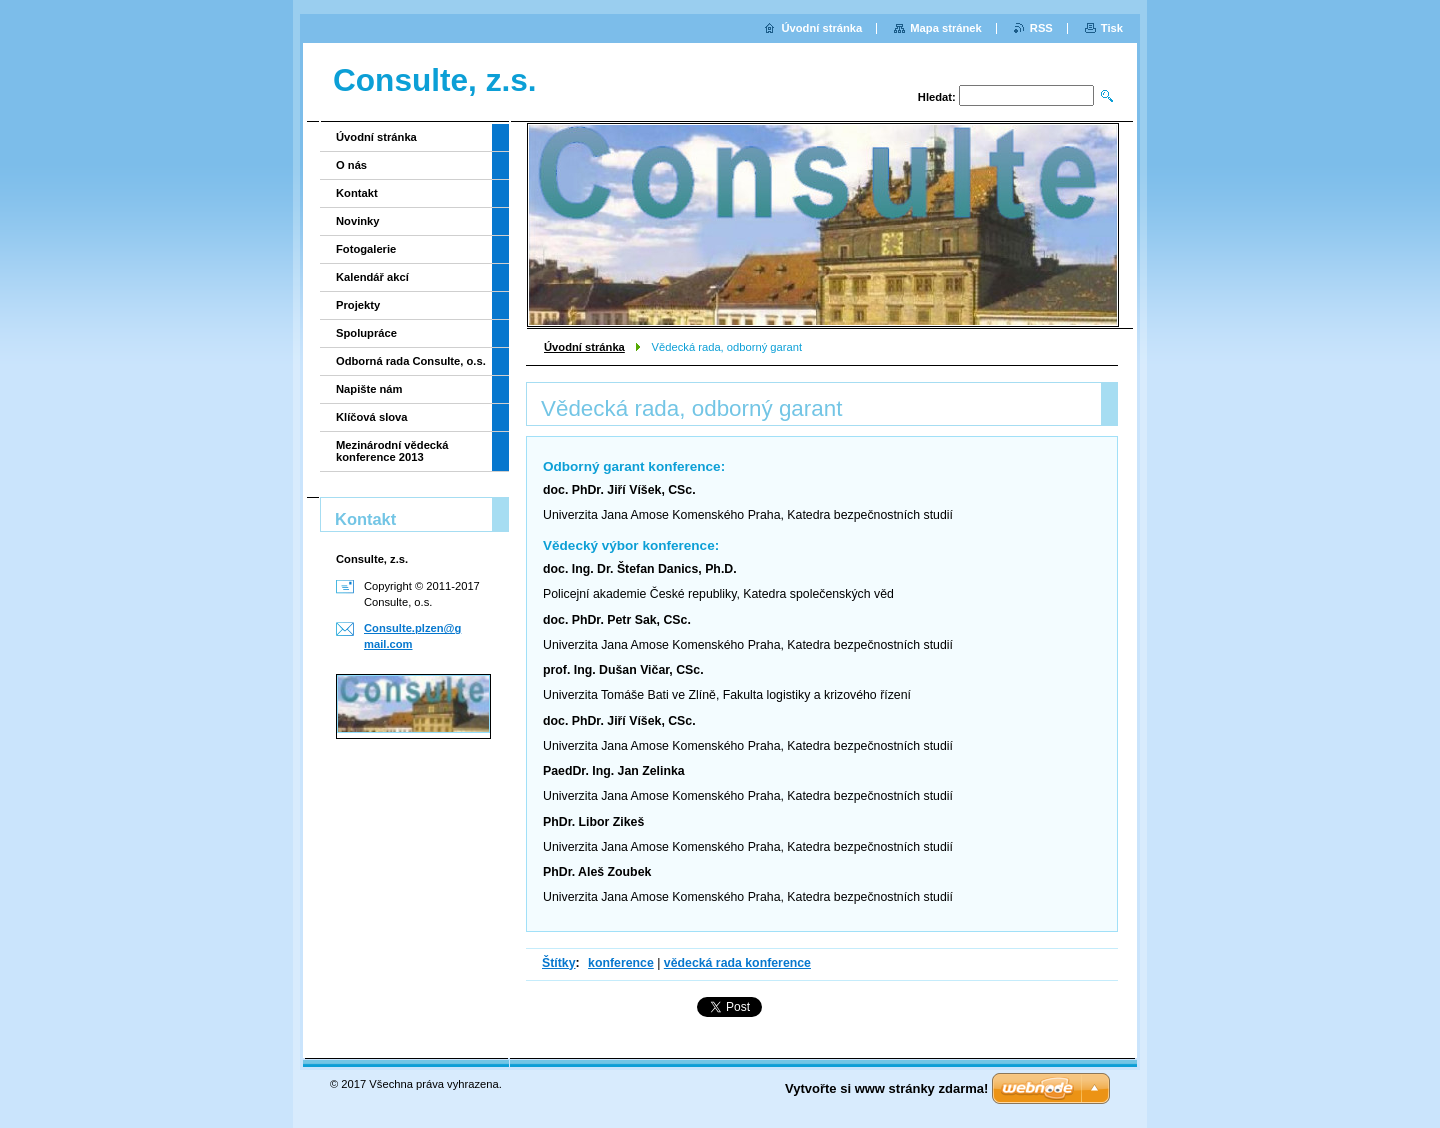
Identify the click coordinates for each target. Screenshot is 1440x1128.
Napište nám (369, 389)
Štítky (559, 963)
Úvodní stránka (584, 347)
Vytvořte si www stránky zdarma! (886, 1088)
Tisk (1112, 28)
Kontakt (357, 193)
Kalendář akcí (372, 277)
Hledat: (937, 97)
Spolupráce (366, 333)
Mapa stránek (946, 28)
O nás (351, 165)
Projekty (358, 305)
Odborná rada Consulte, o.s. (411, 361)
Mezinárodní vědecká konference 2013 (392, 451)
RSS (1041, 28)
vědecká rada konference (737, 963)
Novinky (358, 221)
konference (621, 963)
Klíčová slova (372, 417)
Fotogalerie (366, 249)
